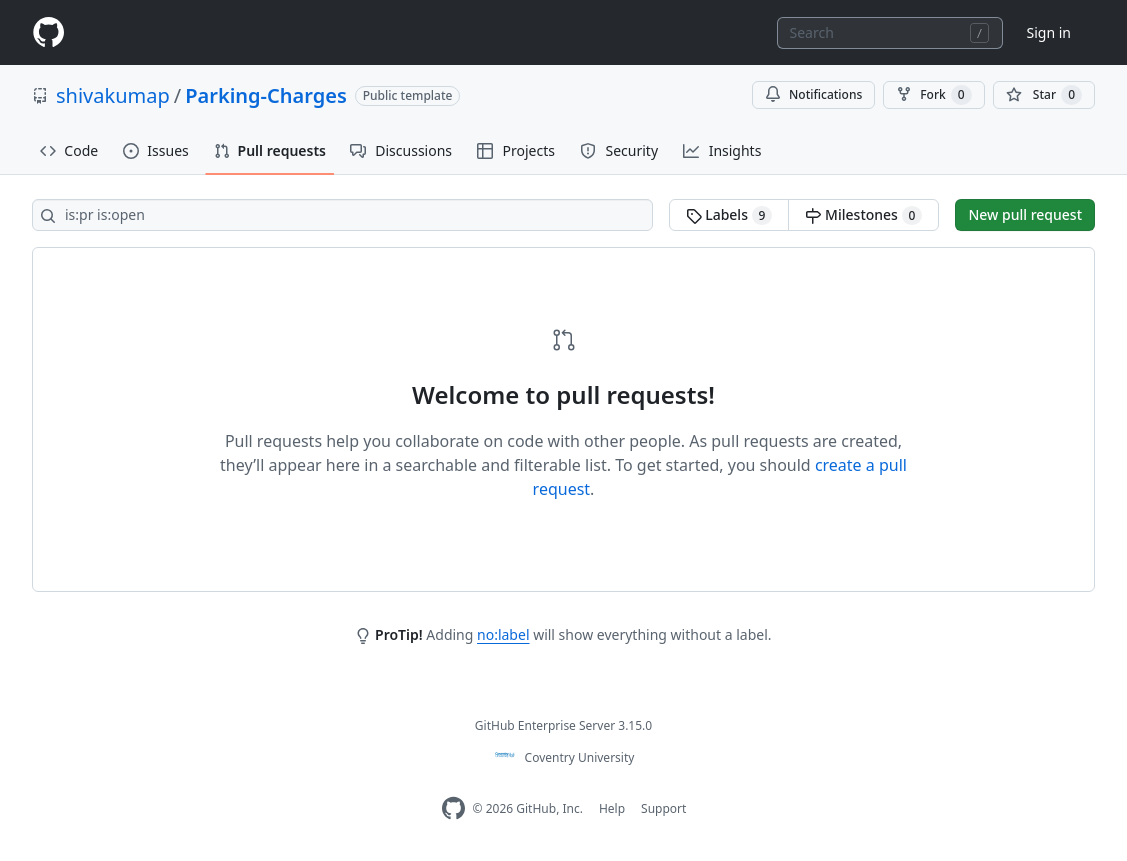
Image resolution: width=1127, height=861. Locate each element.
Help (612, 808)
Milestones (863, 215)
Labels (729, 215)
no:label (503, 634)
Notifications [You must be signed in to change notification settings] (813, 94)
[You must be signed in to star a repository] (1044, 95)
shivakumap (113, 95)
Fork (933, 95)
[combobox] (890, 33)
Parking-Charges (266, 95)
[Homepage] (48, 32)
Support (663, 808)
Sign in (1049, 32)
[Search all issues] (342, 215)
